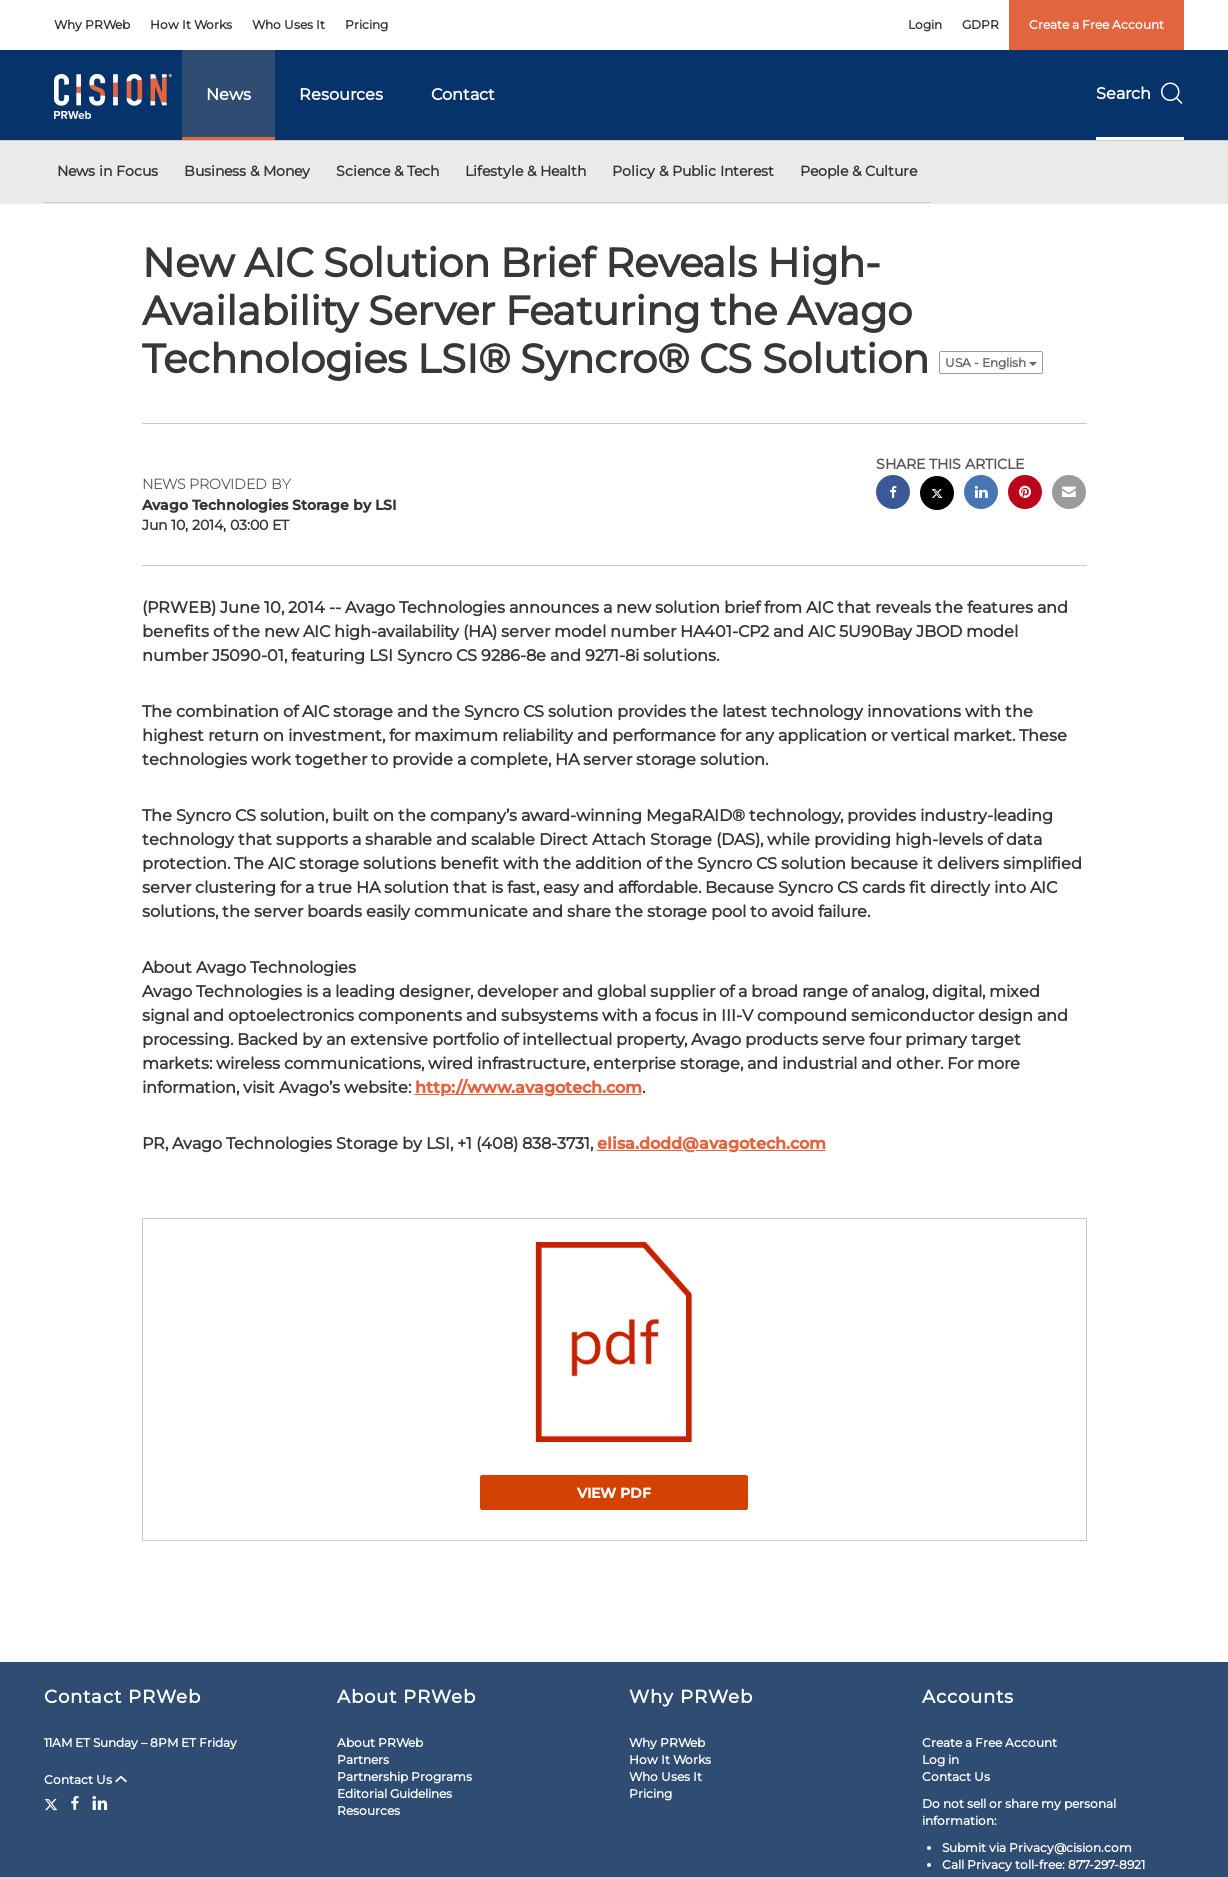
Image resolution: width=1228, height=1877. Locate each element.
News (228, 94)
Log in (940, 1759)
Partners (363, 1759)
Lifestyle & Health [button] (525, 171)
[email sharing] (1069, 494)
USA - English (991, 362)
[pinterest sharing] (1025, 494)
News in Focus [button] (107, 171)
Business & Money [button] (247, 171)
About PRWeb (380, 1742)
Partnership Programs (404, 1776)
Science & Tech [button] (387, 171)
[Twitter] (53, 1803)
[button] (614, 1342)
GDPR (980, 24)
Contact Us (85, 1779)
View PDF (614, 1493)
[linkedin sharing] (981, 494)
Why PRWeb (92, 24)
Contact (463, 94)
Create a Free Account (1096, 24)
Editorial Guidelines (394, 1793)
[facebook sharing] (893, 494)
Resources (341, 94)
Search (1140, 93)
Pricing (366, 24)
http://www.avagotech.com (528, 1087)
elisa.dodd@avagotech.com (711, 1143)
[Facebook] (75, 1803)
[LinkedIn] (100, 1803)
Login (925, 24)
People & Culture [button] (858, 171)
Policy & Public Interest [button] (693, 171)
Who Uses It (288, 24)
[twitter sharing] (937, 495)
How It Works (191, 24)
